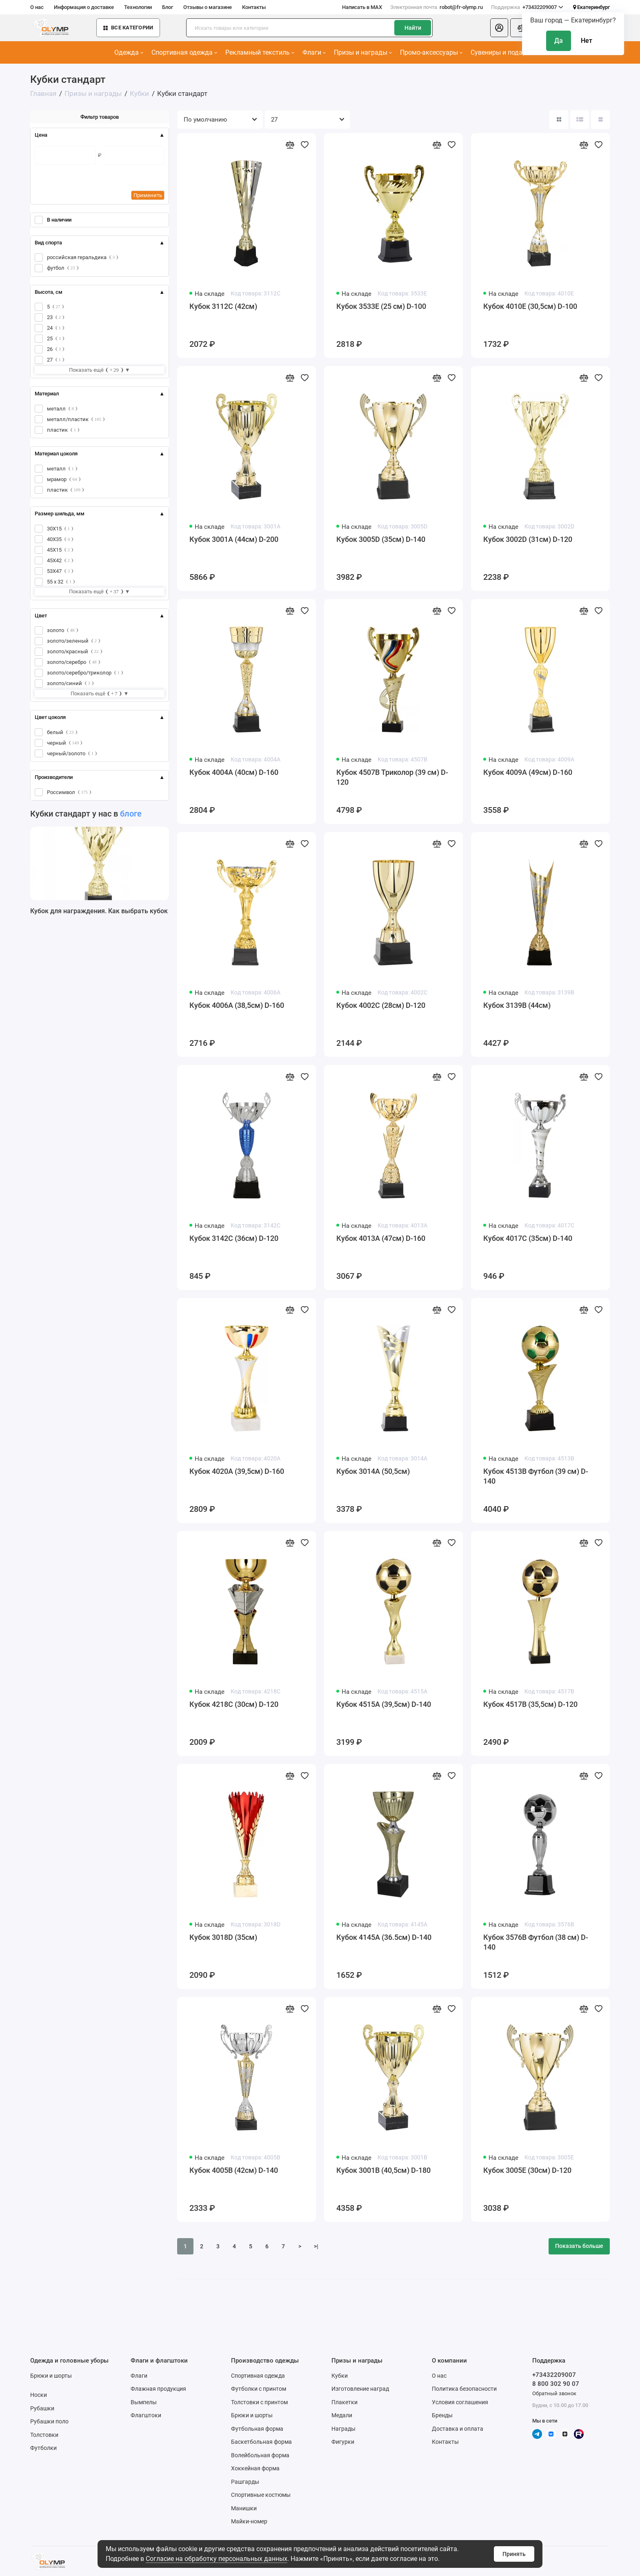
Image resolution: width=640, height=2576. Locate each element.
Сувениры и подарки (504, 52)
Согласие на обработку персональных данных (216, 2559)
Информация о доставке (84, 7)
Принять (514, 2554)
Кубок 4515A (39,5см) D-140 (383, 1704)
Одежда (128, 52)
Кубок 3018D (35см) (223, 1937)
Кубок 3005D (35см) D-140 (380, 539)
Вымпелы (144, 2402)
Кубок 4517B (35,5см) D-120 (530, 1704)
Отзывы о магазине (207, 7)
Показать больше (579, 2246)
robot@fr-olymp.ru (436, 7)
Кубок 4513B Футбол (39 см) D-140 (535, 1476)
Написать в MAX (362, 7)
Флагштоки (146, 2415)
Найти (412, 27)
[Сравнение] (522, 27)
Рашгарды (245, 2481)
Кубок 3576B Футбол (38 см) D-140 (535, 1942)
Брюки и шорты (51, 2375)
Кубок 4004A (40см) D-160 (233, 772)
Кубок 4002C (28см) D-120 (380, 1005)
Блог (167, 7)
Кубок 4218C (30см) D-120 (233, 1704)
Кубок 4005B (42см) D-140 (233, 2170)
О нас (37, 7)
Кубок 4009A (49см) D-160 (527, 772)
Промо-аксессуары (431, 52)
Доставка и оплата (457, 2428)
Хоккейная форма (255, 2468)
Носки (38, 2395)
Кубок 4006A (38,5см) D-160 (236, 1005)
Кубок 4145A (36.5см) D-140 (383, 1937)
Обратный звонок (554, 2393)
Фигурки (342, 2441)
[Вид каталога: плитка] (558, 119)
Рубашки (42, 2408)
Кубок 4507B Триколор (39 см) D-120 (392, 777)
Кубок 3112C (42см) (223, 306)
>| (316, 2246)
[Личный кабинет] (499, 27)
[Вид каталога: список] (579, 119)
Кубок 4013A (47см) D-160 (380, 1238)
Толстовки (44, 2435)
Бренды (442, 2415)
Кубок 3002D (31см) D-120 (527, 539)
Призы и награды (363, 52)
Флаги (314, 52)
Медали (341, 2415)
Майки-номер (249, 2521)
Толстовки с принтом (259, 2402)
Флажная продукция (158, 2388)
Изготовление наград (360, 2388)
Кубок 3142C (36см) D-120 (233, 1238)
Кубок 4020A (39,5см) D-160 (236, 1471)
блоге (131, 814)
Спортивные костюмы (261, 2495)
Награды (343, 2428)
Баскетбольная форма (261, 2441)
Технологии (138, 7)
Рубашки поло (49, 2421)
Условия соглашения (460, 2402)
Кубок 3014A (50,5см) (373, 1471)
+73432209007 (527, 7)
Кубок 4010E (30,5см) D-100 (530, 306)
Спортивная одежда (184, 52)
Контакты (254, 7)
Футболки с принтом (258, 2388)
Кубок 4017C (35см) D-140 (527, 1238)
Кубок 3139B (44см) (517, 1005)
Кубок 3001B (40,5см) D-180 (383, 2170)
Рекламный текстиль (259, 52)
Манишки (244, 2508)
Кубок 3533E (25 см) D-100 (381, 306)
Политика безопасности (464, 2388)
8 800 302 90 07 (555, 2383)
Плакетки (344, 2402)
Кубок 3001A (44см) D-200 (233, 539)
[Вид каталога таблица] (600, 119)
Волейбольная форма (260, 2455)
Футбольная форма (257, 2428)
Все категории (128, 27)
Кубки (339, 2375)
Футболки (43, 2448)
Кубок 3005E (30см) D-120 (527, 2170)
